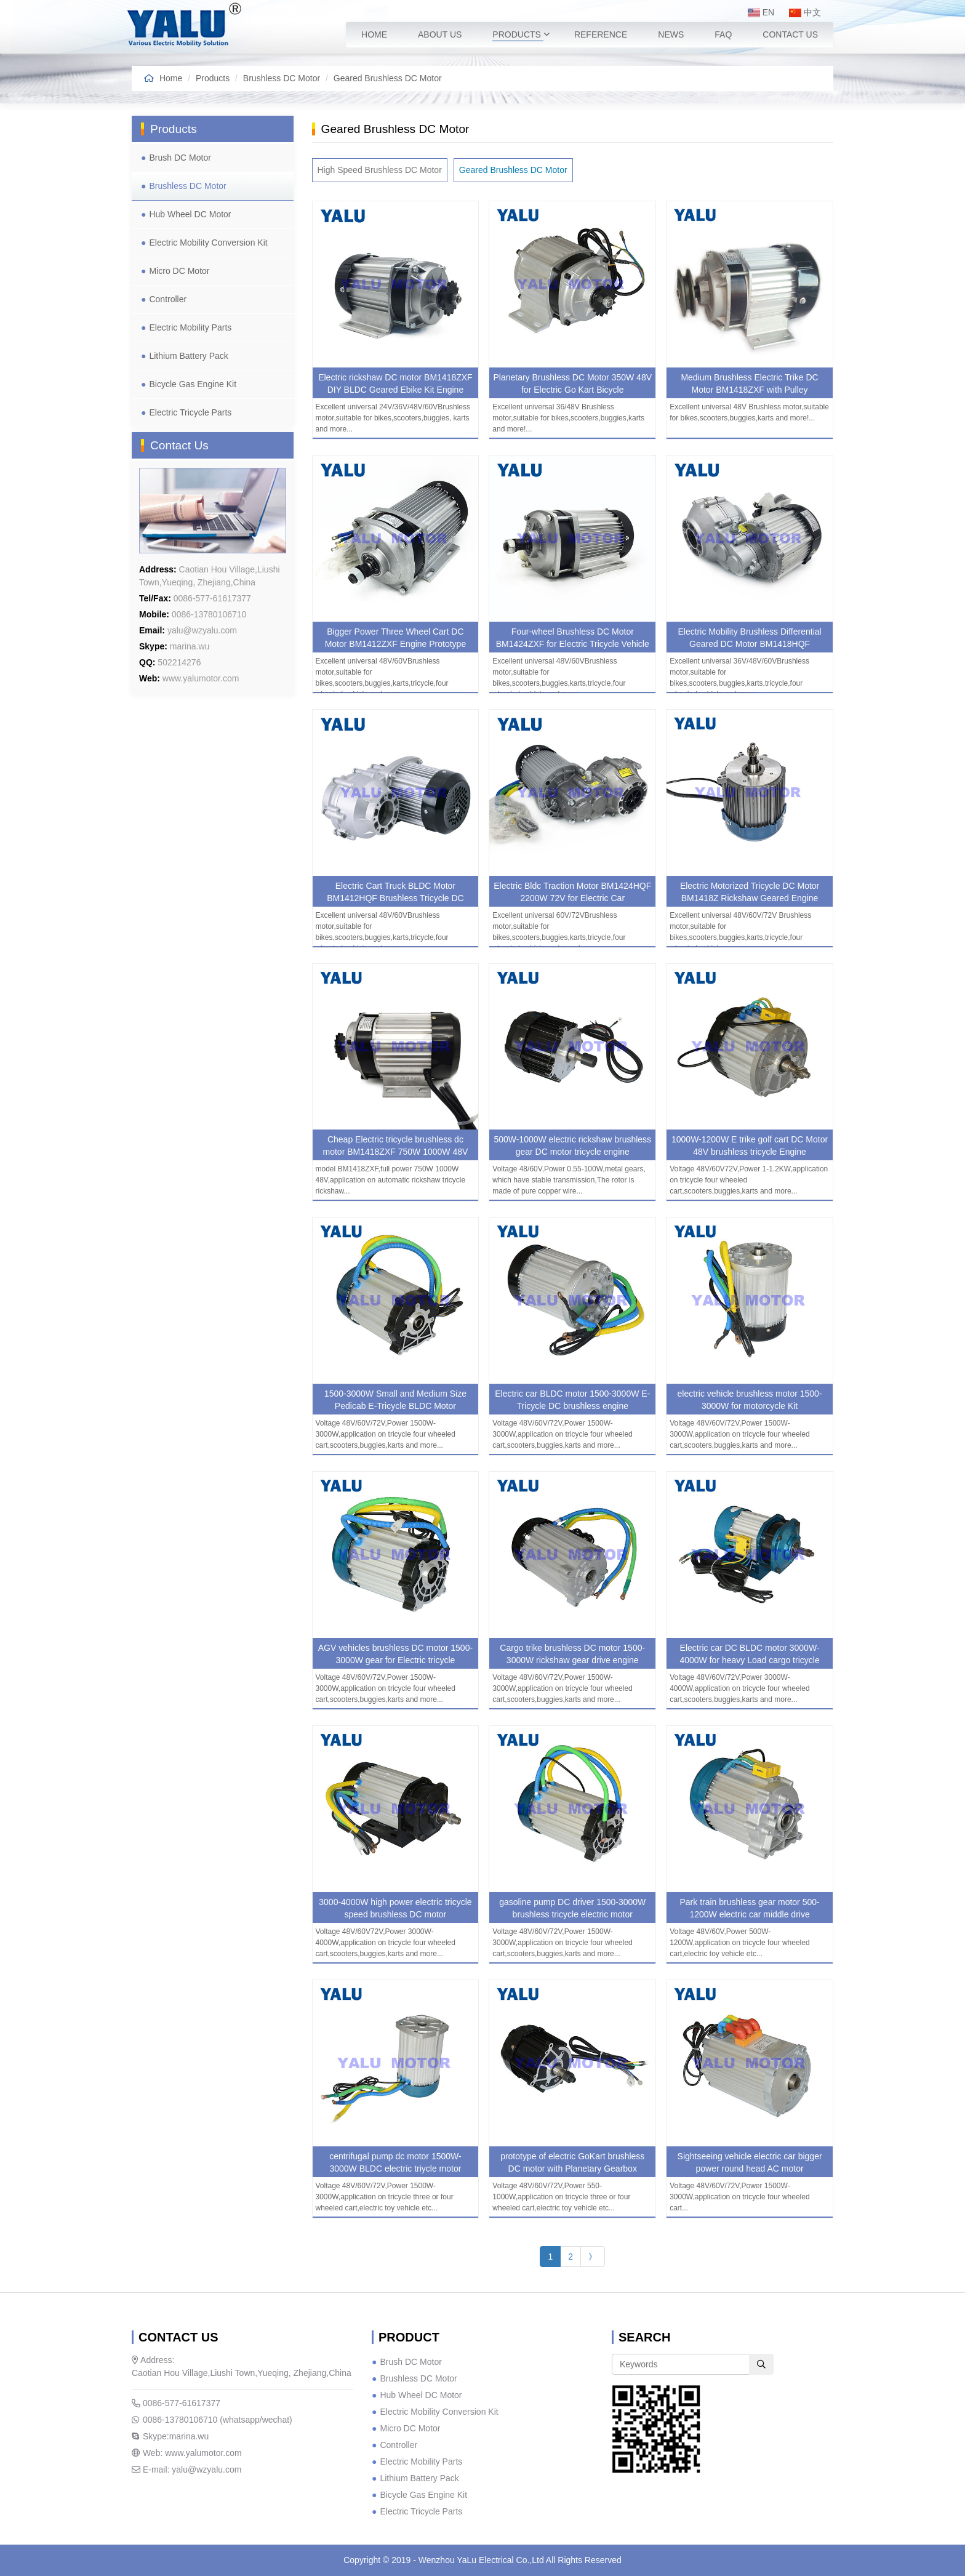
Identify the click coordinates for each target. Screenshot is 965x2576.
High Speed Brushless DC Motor (380, 170)
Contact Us (790, 34)
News (671, 34)
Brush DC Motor (179, 158)
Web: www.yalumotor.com (187, 2453)
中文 (805, 12)
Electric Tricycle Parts (190, 412)
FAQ (723, 34)
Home (374, 34)
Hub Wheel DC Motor (190, 214)
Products (516, 34)
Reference (600, 34)
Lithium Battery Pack (188, 356)
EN (761, 12)
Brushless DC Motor (281, 78)
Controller (167, 299)
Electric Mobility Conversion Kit (208, 242)
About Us (440, 34)
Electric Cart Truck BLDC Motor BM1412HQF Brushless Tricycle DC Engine (395, 898)
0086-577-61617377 (176, 2403)
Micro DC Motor (179, 271)
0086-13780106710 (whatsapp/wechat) (212, 2420)
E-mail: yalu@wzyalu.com (186, 2469)
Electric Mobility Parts (190, 327)
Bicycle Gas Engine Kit (192, 384)
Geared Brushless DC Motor (388, 78)
